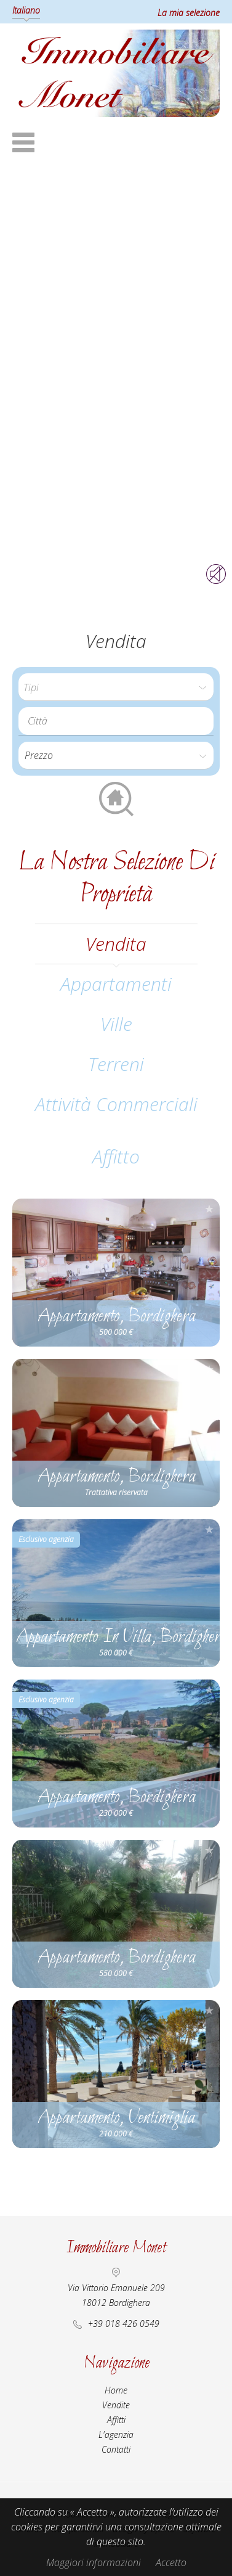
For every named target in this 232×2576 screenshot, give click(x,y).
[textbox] (119, 720)
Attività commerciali (116, 1104)
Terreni (116, 1064)
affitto (116, 1156)
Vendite (116, 2405)
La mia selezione (189, 12)
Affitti (116, 2420)
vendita (116, 943)
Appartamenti (116, 983)
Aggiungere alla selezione (209, 1209)
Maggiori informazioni (93, 2562)
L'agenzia (116, 2434)
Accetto (171, 2562)
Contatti (116, 2449)
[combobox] (116, 721)
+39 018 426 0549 (123, 2323)
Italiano (26, 10)
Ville (116, 1023)
